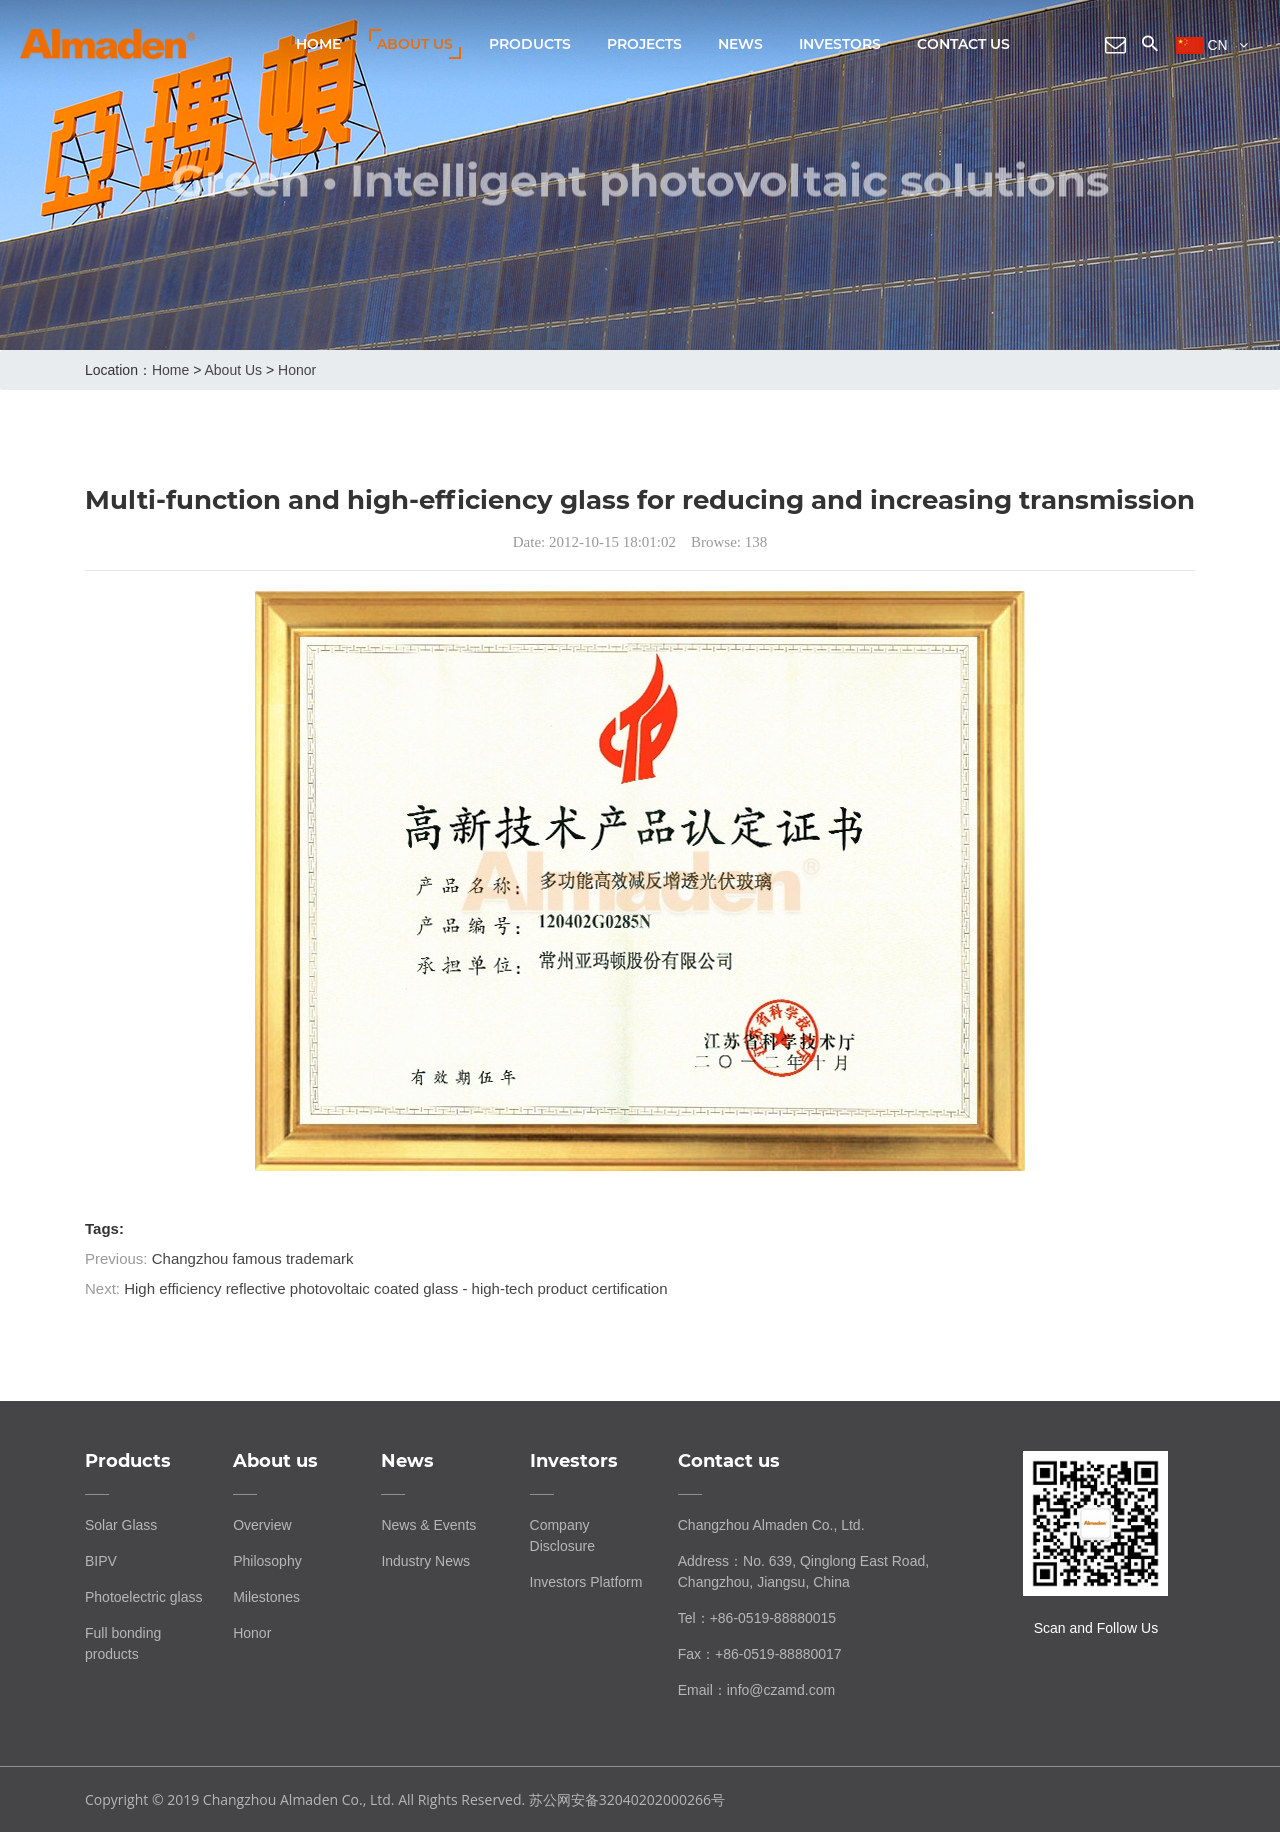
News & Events (428, 1525)
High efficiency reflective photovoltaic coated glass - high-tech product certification (395, 1288)
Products (530, 44)
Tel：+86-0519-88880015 (757, 1618)
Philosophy (267, 1561)
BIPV (101, 1561)
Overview (262, 1525)
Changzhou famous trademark (253, 1258)
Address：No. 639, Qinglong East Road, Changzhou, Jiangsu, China (803, 1571)
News (740, 44)
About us (415, 44)
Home (318, 44)
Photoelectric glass (144, 1597)
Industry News (425, 1561)
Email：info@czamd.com (756, 1690)
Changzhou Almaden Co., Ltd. (771, 1525)
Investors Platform (586, 1582)
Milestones (266, 1597)
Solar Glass (121, 1525)
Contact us (963, 44)
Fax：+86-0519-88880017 (760, 1654)
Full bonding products (123, 1643)
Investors (840, 44)
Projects (644, 44)
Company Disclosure (562, 1535)
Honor (297, 370)
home (170, 370)
